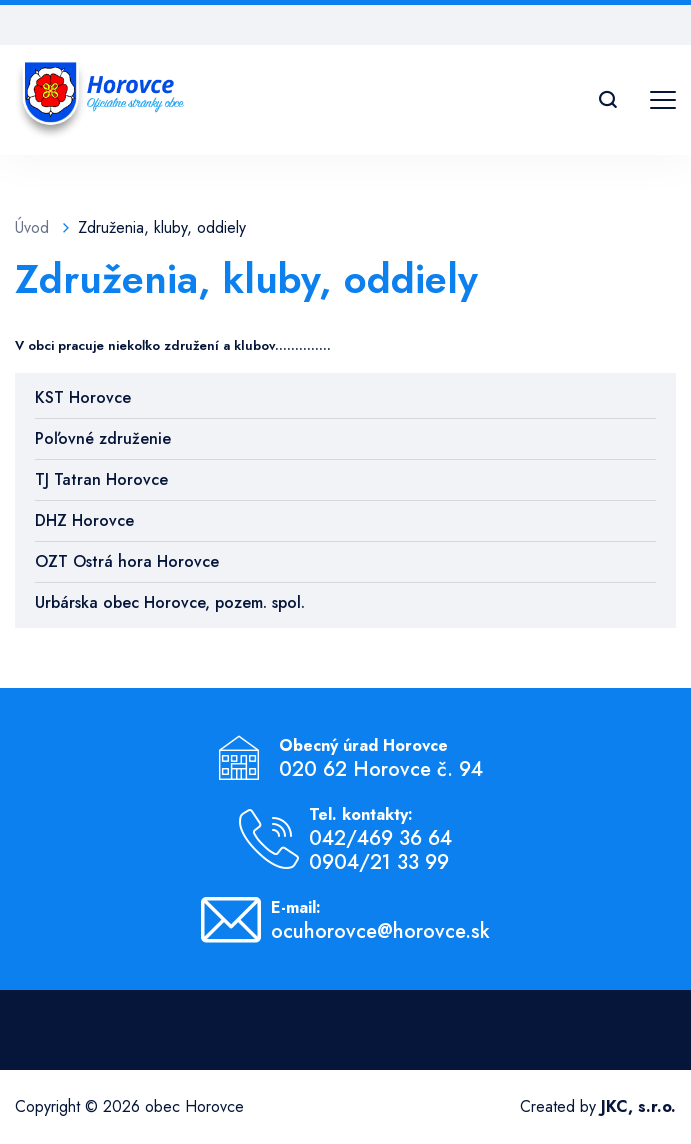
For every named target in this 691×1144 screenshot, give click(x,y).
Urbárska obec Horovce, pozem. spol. (170, 602)
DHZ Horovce (84, 520)
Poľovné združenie (103, 438)
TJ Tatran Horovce (101, 479)
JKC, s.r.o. (638, 1106)
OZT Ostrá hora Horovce (127, 561)
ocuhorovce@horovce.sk (380, 932)
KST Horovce (83, 397)
